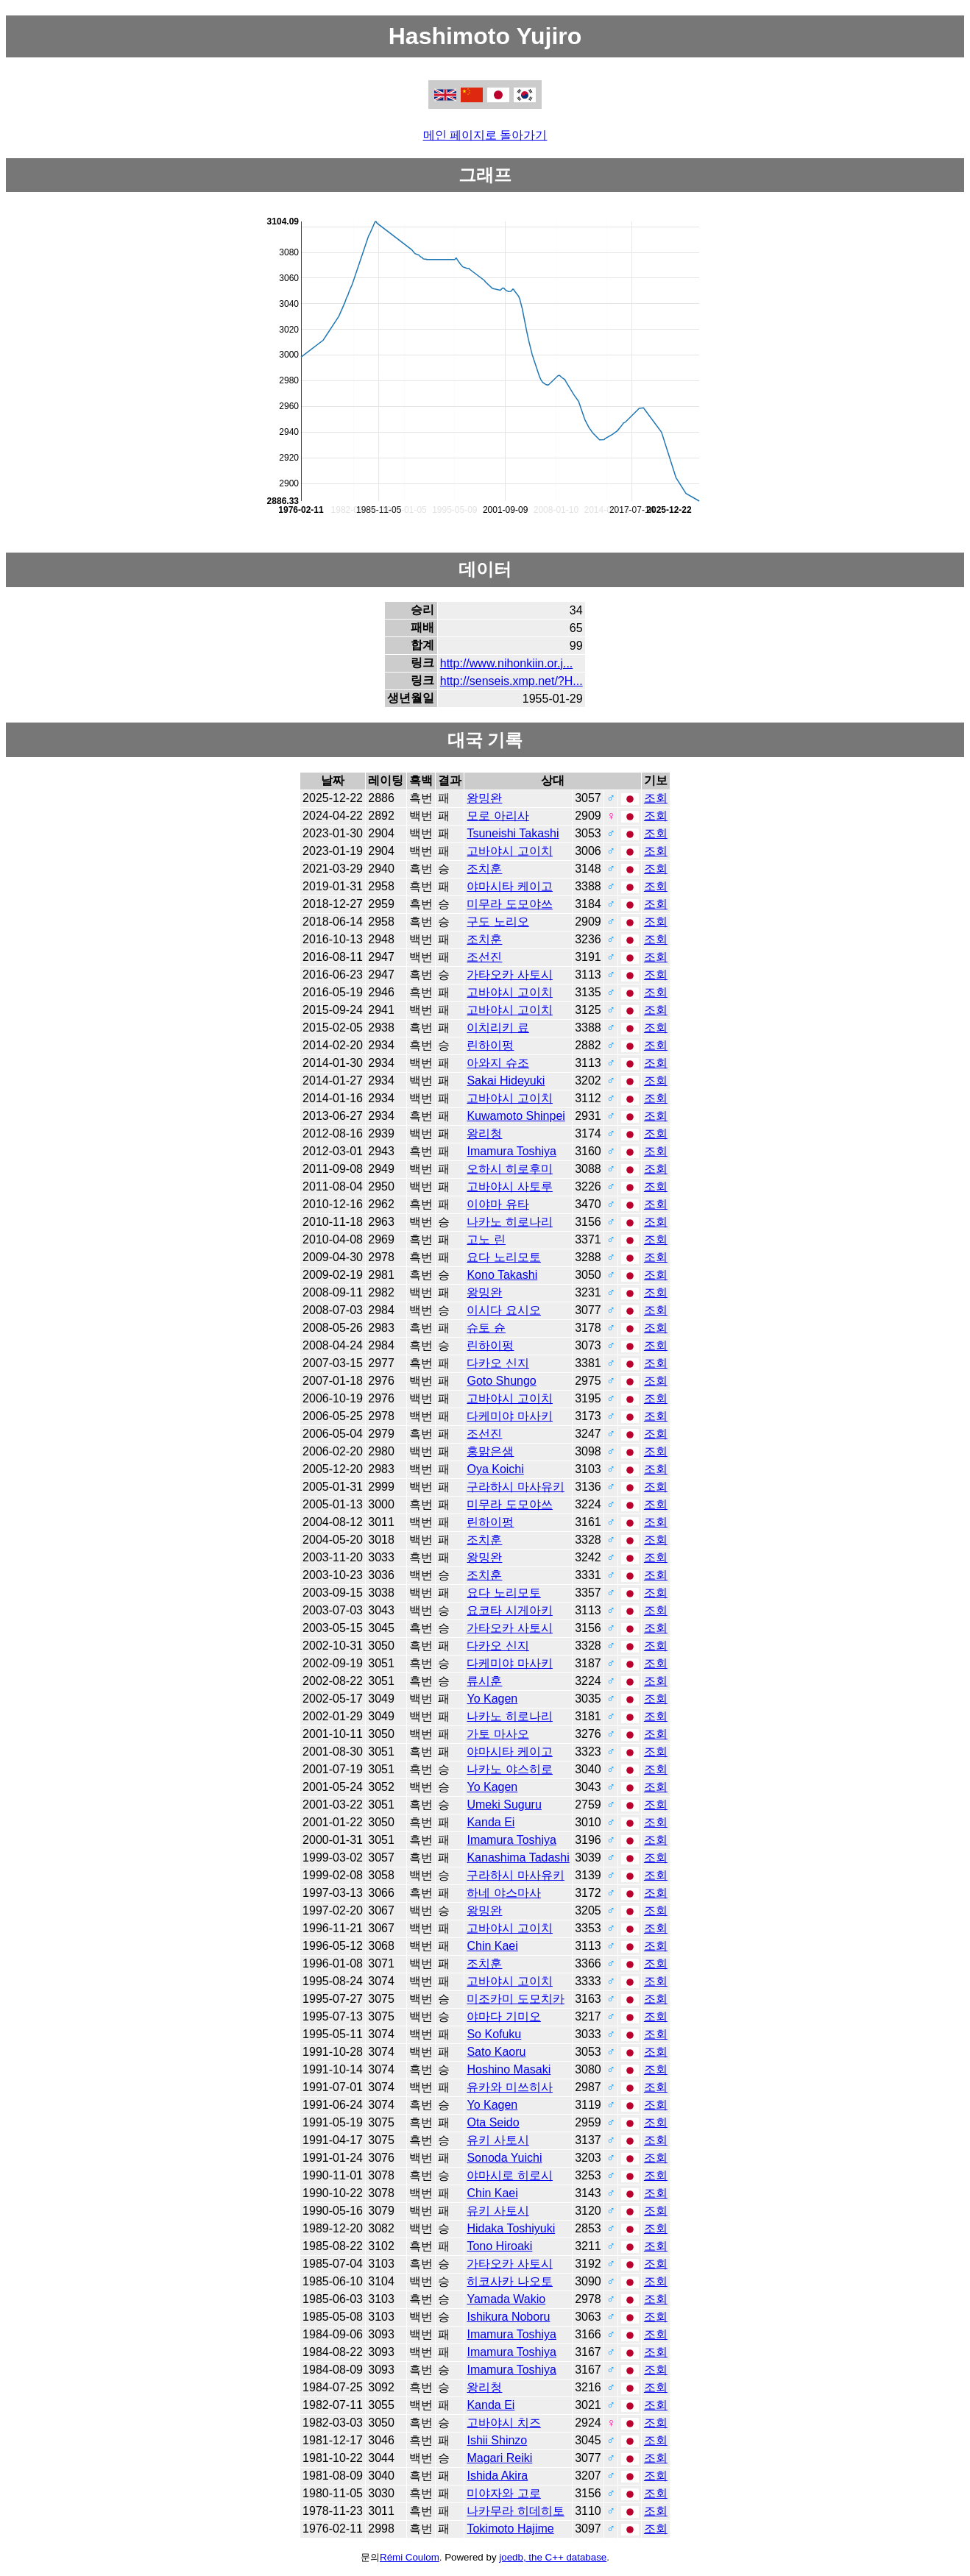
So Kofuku (494, 2034)
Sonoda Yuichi (504, 2157)
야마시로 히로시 (509, 2175)
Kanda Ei (490, 1822)
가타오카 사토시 (509, 974)
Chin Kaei (492, 1946)
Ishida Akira (497, 2475)
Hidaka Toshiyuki (511, 2228)
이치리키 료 (497, 1027)
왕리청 (484, 1133)
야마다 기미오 (503, 2016)
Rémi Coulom (409, 2557)
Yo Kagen (492, 1698)
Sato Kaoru (496, 2051)
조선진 (484, 957)
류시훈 (484, 1681)
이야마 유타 (497, 1204)
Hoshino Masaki (509, 2069)
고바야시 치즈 (503, 2422)
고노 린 (486, 1239)
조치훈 (484, 868)
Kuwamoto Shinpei (515, 1116)
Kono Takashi (502, 1275)
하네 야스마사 (503, 1893)
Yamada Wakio (506, 2299)
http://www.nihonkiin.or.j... (506, 663)
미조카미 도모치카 (515, 1999)
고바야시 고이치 (509, 851)
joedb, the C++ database (552, 2557)
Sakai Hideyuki (506, 1080)
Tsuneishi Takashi (513, 833)
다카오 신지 (497, 1363)
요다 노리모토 (503, 1257)
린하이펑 (490, 1045)
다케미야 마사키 (509, 1416)
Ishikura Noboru (508, 2316)
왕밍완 (484, 798)
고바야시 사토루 (509, 1186)
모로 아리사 (497, 815)
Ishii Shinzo (497, 2440)
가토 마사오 (497, 1734)
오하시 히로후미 (509, 1169)
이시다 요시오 (503, 1310)
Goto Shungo (501, 1380)
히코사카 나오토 (509, 2281)
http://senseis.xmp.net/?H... (511, 681)
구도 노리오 (497, 921)
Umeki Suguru (504, 1804)
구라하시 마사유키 (515, 1486)
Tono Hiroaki (499, 2246)
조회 (656, 798)
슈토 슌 (486, 1327)
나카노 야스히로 (509, 1769)
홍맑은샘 (490, 1451)
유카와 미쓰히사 (509, 2087)
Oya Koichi (495, 1469)
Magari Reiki (499, 2458)
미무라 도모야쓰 (509, 904)
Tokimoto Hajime (510, 2528)
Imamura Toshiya (511, 1151)
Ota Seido (493, 2122)
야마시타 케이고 (509, 886)
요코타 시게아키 (509, 1610)
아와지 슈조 (497, 1063)
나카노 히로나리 (509, 1222)
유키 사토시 (497, 2140)
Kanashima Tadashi (518, 1857)
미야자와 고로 (503, 2493)
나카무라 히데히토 (515, 2511)
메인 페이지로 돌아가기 (485, 135)
